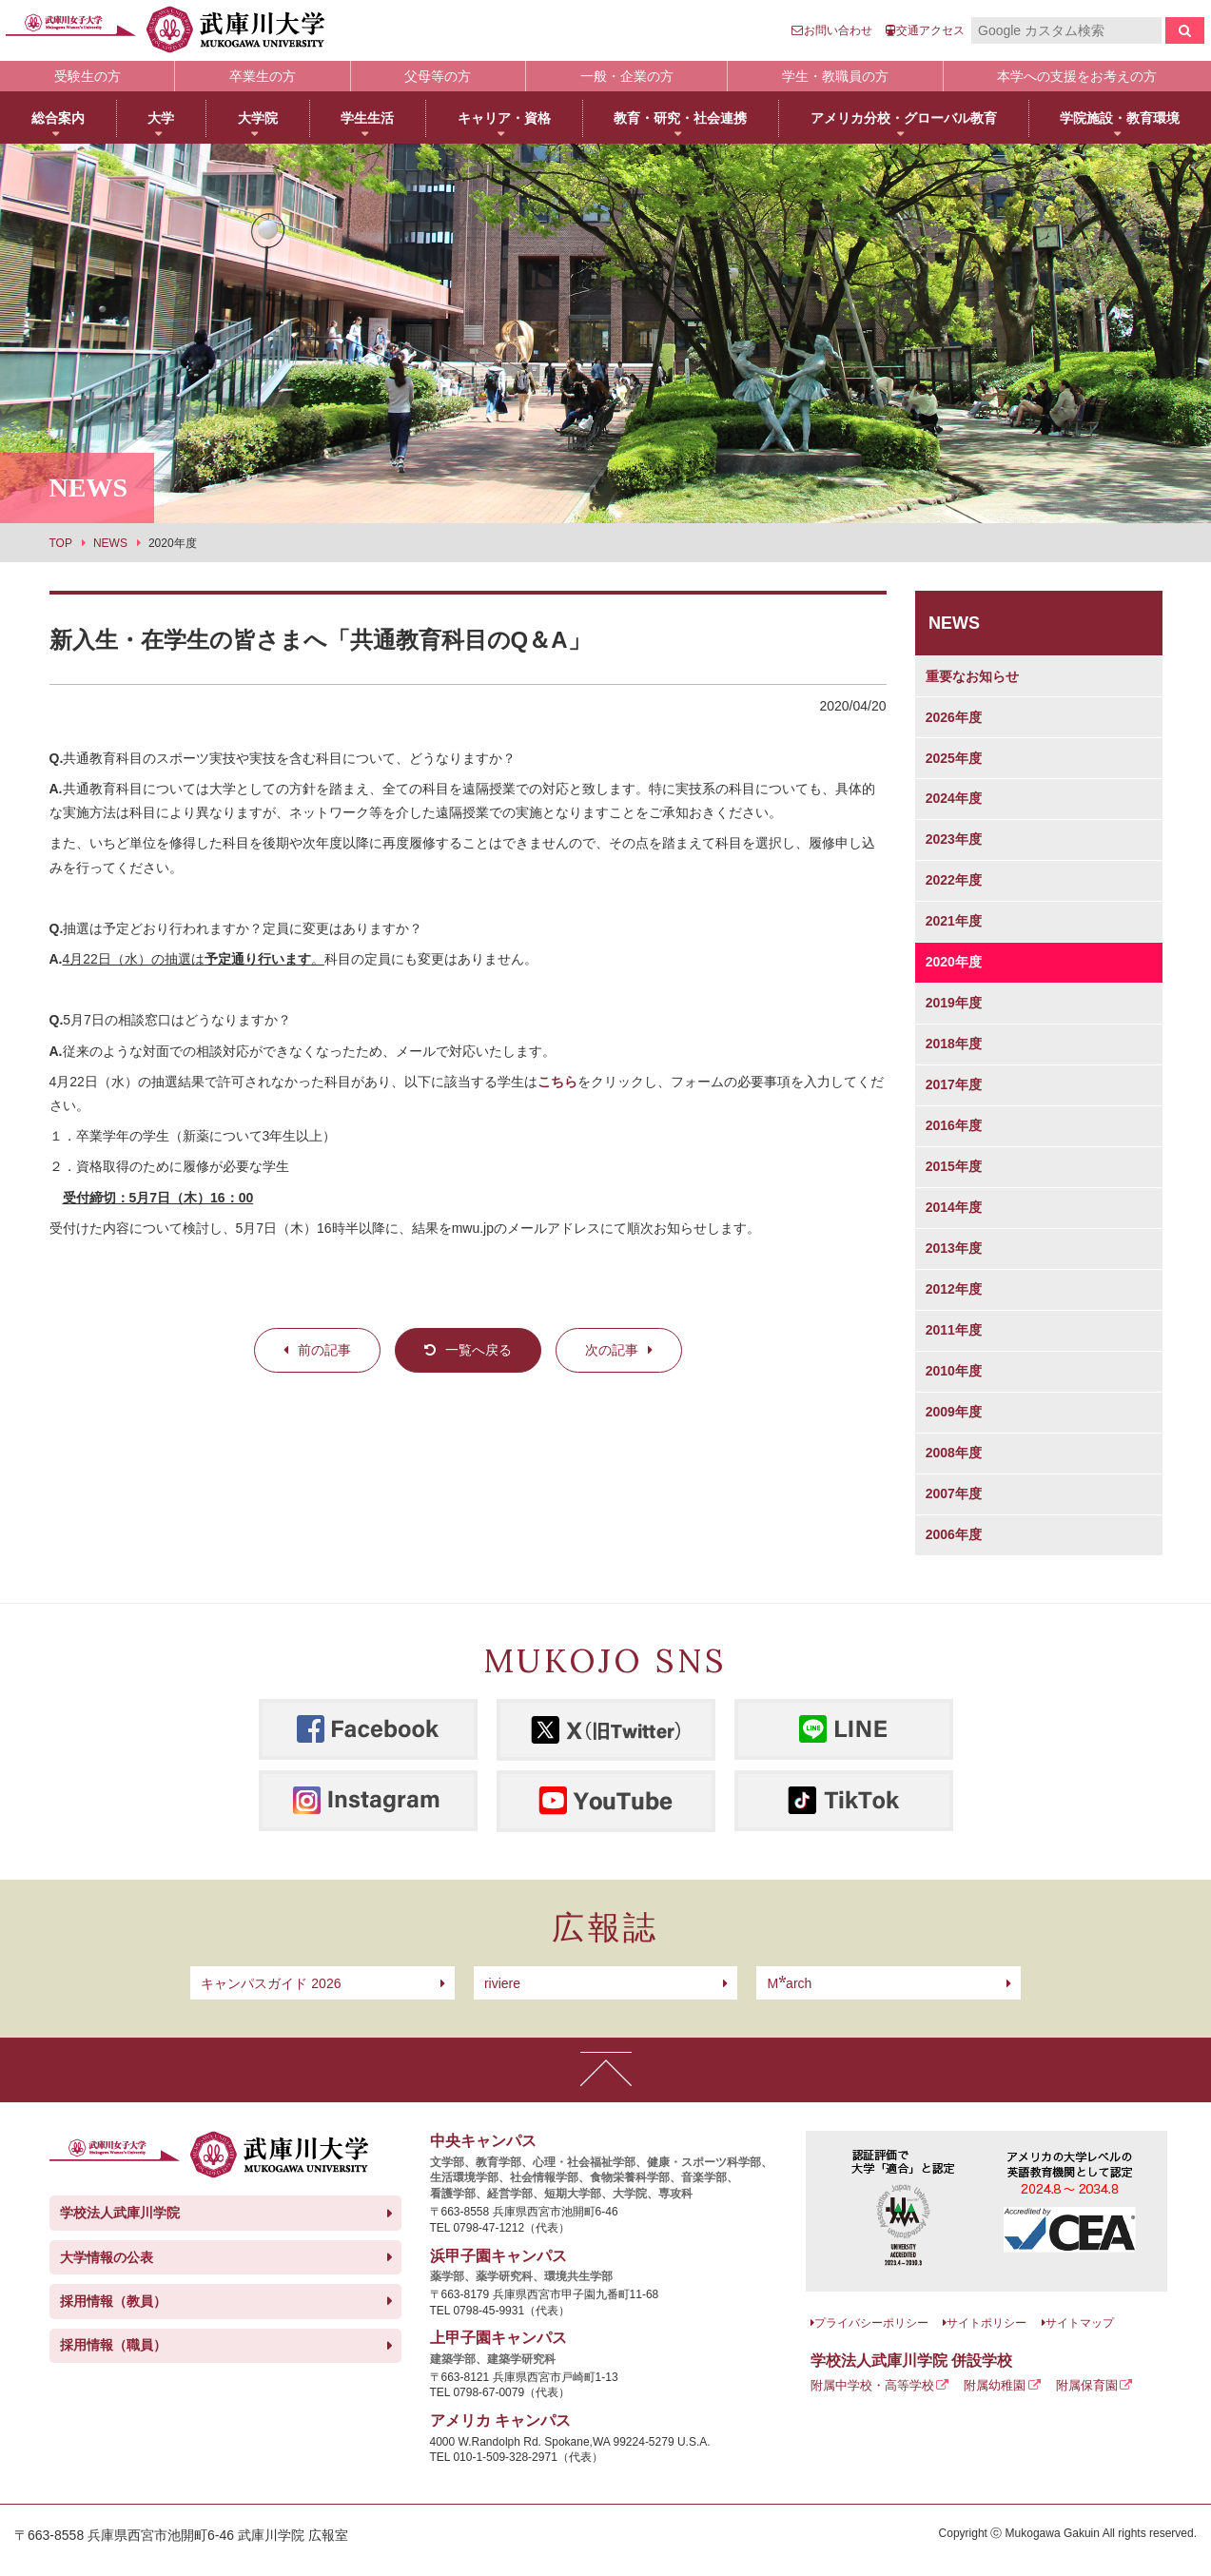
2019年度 (954, 1002)
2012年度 (954, 1289)
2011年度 (954, 1329)
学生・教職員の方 (835, 76)
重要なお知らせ (972, 676)
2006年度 (954, 1534)
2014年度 (954, 1207)
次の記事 (611, 1349)
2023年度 (954, 839)
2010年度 (954, 1370)
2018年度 (954, 1043)
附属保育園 (1087, 2385)
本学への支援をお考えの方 (1077, 76)
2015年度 (954, 1166)
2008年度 (954, 1452)
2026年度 (954, 717)
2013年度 (954, 1248)
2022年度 (954, 880)
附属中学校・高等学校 (872, 2385)
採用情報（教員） (113, 2301)
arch (789, 1983)
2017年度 (954, 1084)
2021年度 (954, 920)
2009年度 (954, 1411)
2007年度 (954, 1493)
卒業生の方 (262, 76)
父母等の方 (437, 76)
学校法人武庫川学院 (120, 2212)
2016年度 (954, 1125)
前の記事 (324, 1349)
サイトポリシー (986, 2323)
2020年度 (954, 961)
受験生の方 (87, 76)
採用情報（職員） (113, 2344)
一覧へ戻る (478, 1349)
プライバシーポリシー (871, 2323)
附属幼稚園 (994, 2385)
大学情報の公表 (106, 2257)
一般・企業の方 (627, 76)
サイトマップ (1079, 2323)
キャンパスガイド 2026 (271, 1983)
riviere (502, 1983)
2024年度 (954, 798)
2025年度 (954, 758)
